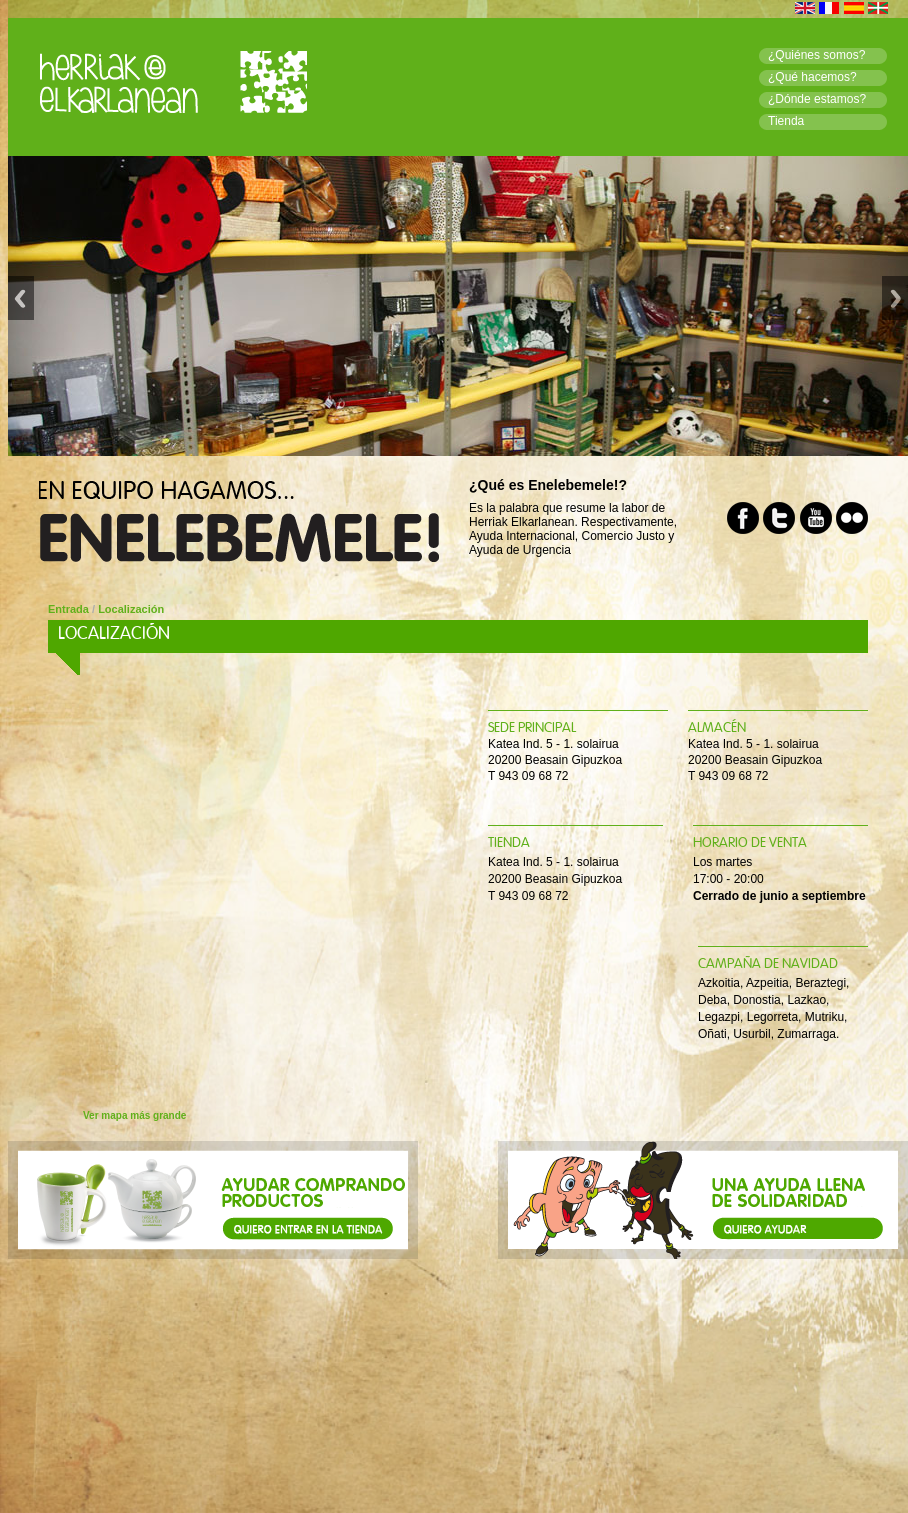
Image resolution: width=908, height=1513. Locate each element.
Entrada (68, 609)
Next (895, 306)
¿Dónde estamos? (817, 99)
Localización (131, 609)
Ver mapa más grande (134, 1115)
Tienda (786, 121)
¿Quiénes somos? (816, 55)
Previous (21, 306)
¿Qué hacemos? (812, 77)
